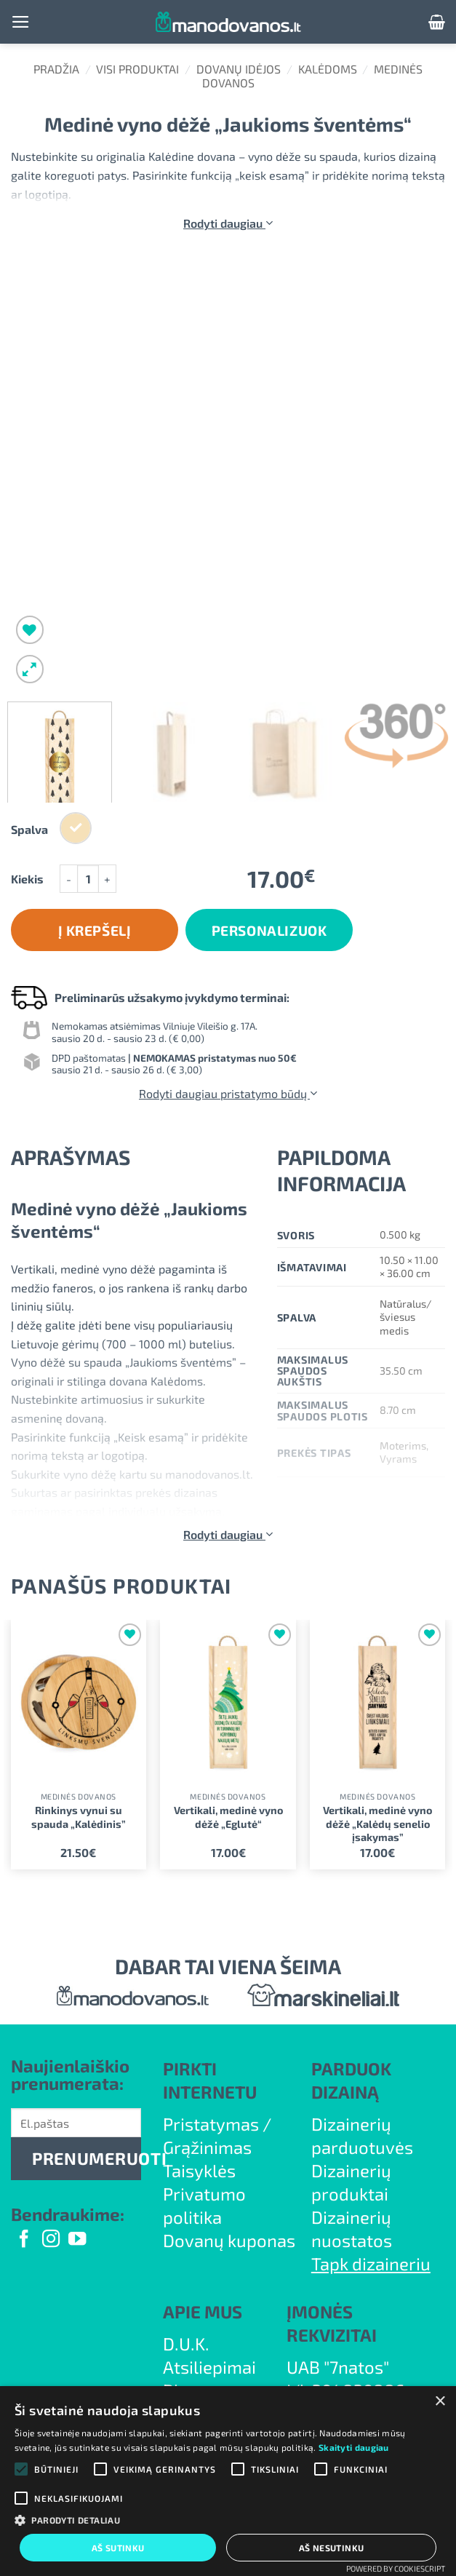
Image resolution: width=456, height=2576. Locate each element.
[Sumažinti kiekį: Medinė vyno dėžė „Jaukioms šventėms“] (68, 878)
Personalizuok (269, 930)
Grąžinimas (207, 2147)
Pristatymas (211, 2123)
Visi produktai (137, 69)
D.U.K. (186, 2343)
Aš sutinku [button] (118, 2548)
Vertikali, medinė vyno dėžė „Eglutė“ (228, 1817)
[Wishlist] (30, 630)
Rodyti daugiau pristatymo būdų (228, 1093)
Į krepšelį (95, 930)
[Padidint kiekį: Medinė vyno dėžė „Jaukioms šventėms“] (107, 878)
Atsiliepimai (209, 2366)
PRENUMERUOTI (86, 2158)
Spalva (29, 830)
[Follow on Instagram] (51, 2240)
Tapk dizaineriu (371, 2263)
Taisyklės (199, 2170)
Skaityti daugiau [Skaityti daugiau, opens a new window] (354, 2447)
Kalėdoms (327, 69)
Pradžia (56, 69)
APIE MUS (202, 2311)
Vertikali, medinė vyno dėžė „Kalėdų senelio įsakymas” (377, 1823)
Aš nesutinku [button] (331, 2548)
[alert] (228, 2481)
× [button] (439, 2401)
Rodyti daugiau (228, 223)
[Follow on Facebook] (24, 2240)
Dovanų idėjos (238, 69)
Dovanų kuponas (229, 2240)
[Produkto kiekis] (88, 878)
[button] (21, 22)
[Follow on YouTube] (77, 2240)
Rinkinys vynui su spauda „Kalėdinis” (78, 1817)
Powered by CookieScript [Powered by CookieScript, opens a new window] (395, 2568)
